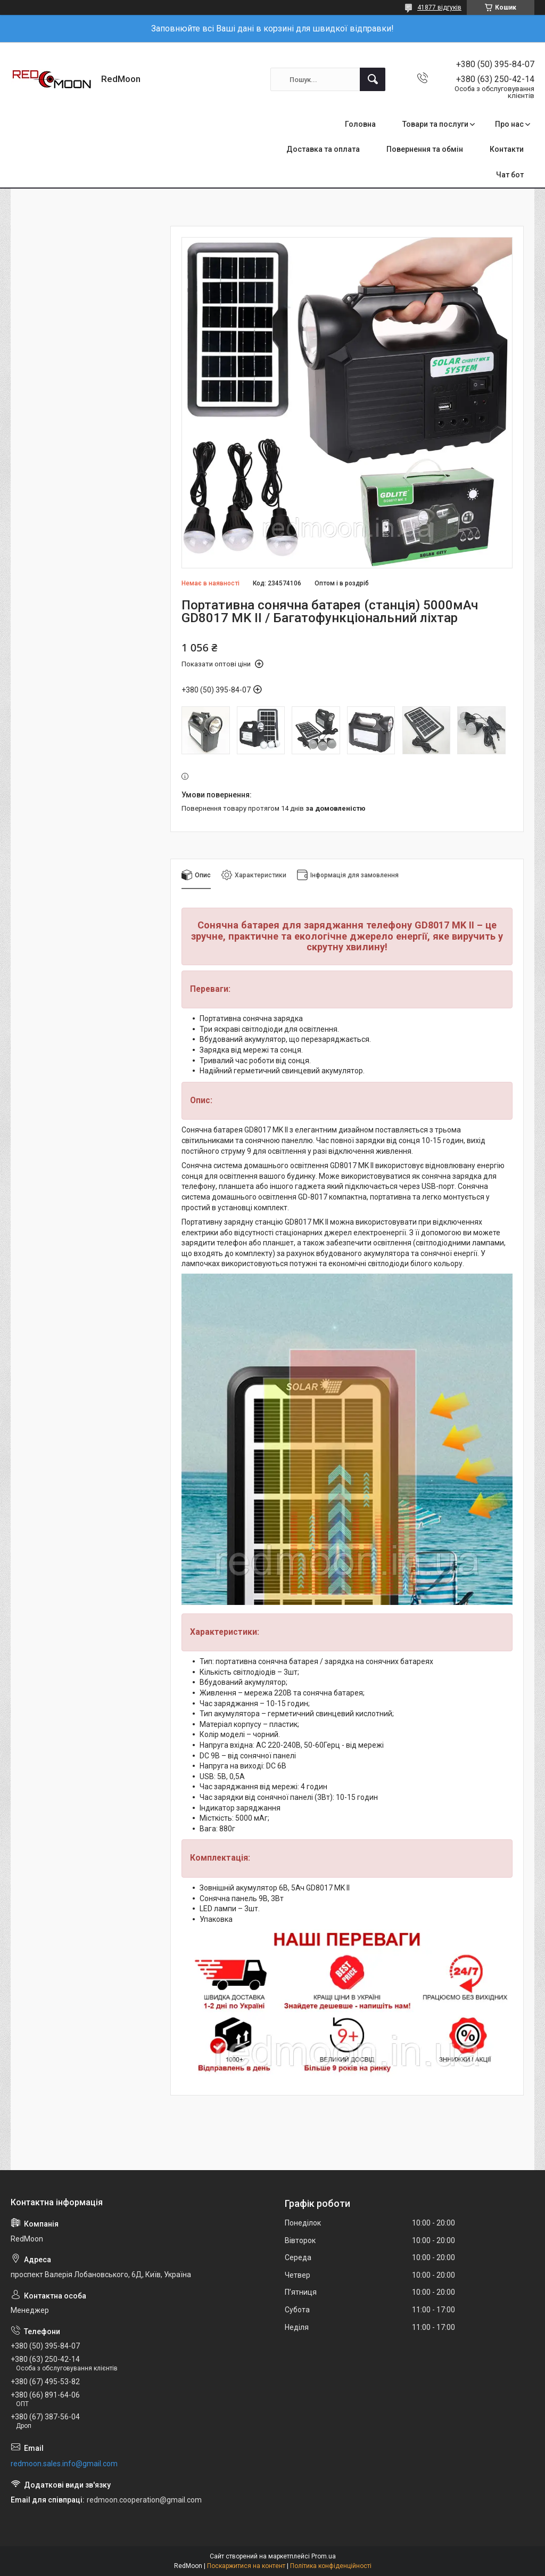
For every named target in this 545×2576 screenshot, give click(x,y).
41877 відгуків (439, 7)
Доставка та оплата (323, 149)
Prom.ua (323, 2556)
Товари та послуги (435, 124)
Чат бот (510, 174)
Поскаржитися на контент (246, 2566)
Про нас (509, 124)
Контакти (507, 149)
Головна (360, 124)
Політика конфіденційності (330, 2566)
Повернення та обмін (424, 149)
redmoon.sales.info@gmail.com (64, 2463)
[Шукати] (372, 79)
